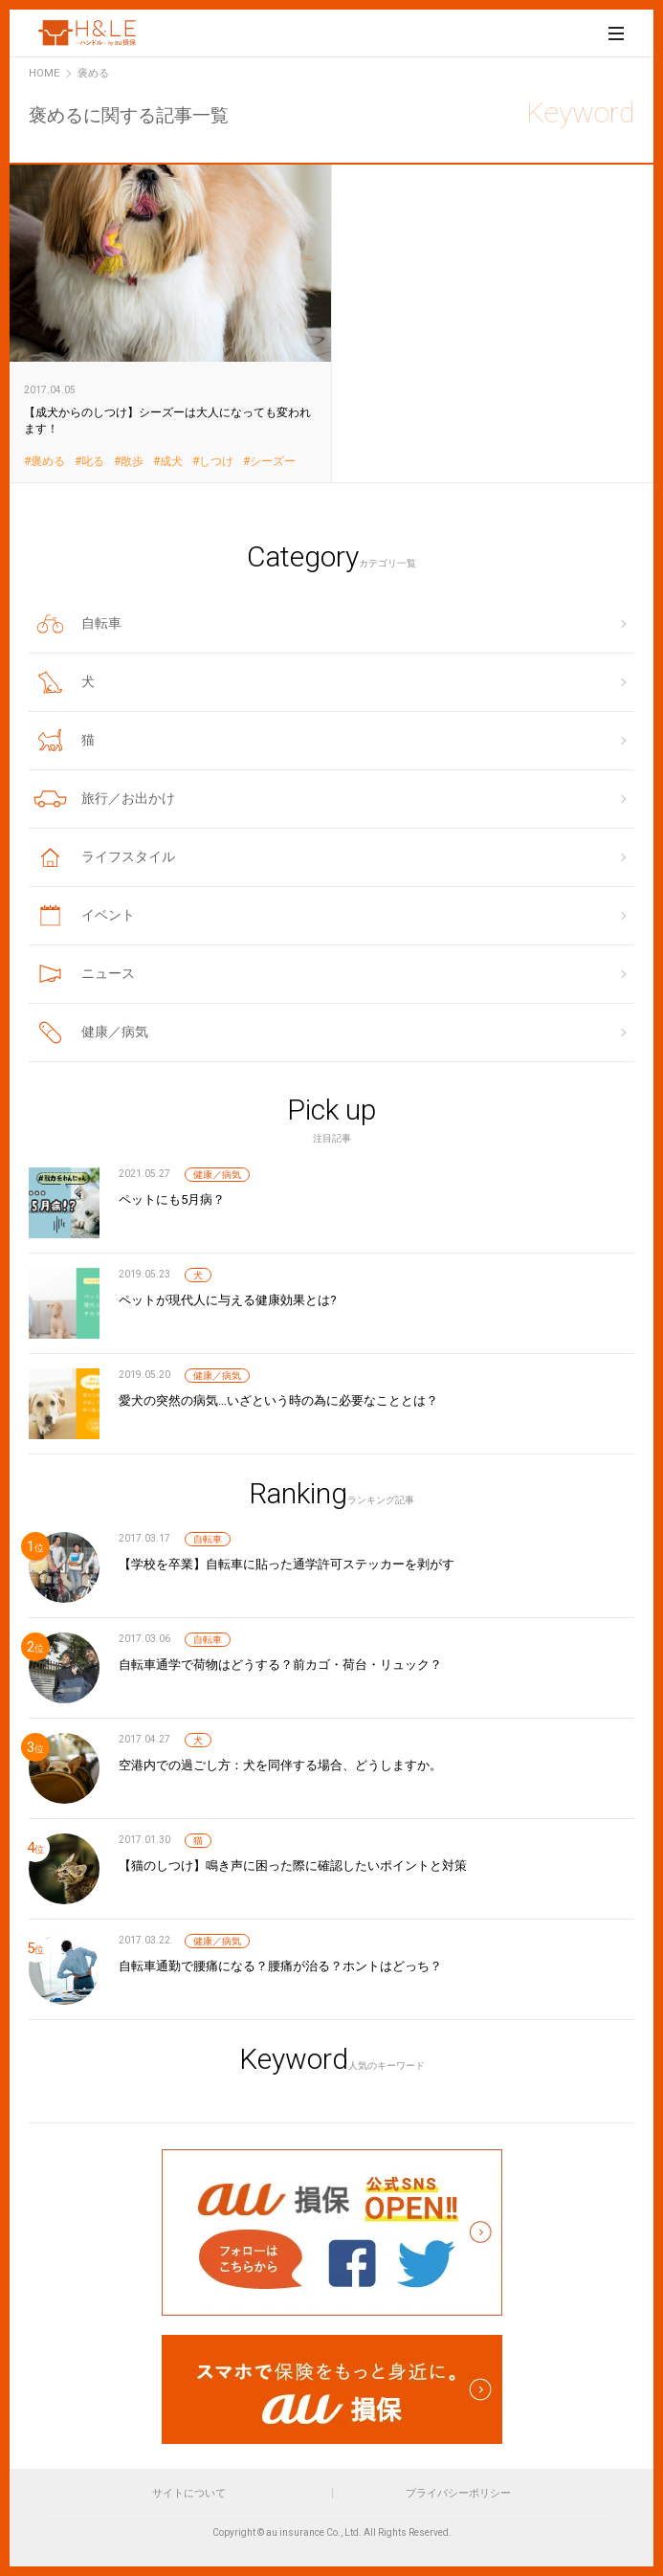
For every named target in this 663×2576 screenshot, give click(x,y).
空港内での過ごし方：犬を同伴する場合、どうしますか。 (280, 1765)
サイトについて (189, 2493)
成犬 (171, 461)
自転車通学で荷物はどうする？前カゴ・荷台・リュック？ (280, 1664)
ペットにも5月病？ (172, 1199)
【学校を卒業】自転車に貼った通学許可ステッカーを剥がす (286, 1564)
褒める (48, 461)
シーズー (273, 461)
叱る (92, 461)
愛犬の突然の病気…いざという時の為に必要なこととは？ (278, 1400)
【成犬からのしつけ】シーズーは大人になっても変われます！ (171, 323)
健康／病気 (217, 1174)
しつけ (216, 461)
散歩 (132, 461)
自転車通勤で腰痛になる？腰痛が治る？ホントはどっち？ (280, 1966)
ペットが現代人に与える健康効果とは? (228, 1300)
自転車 (207, 1539)
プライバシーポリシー (458, 2493)
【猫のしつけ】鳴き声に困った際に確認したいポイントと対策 (293, 1865)
